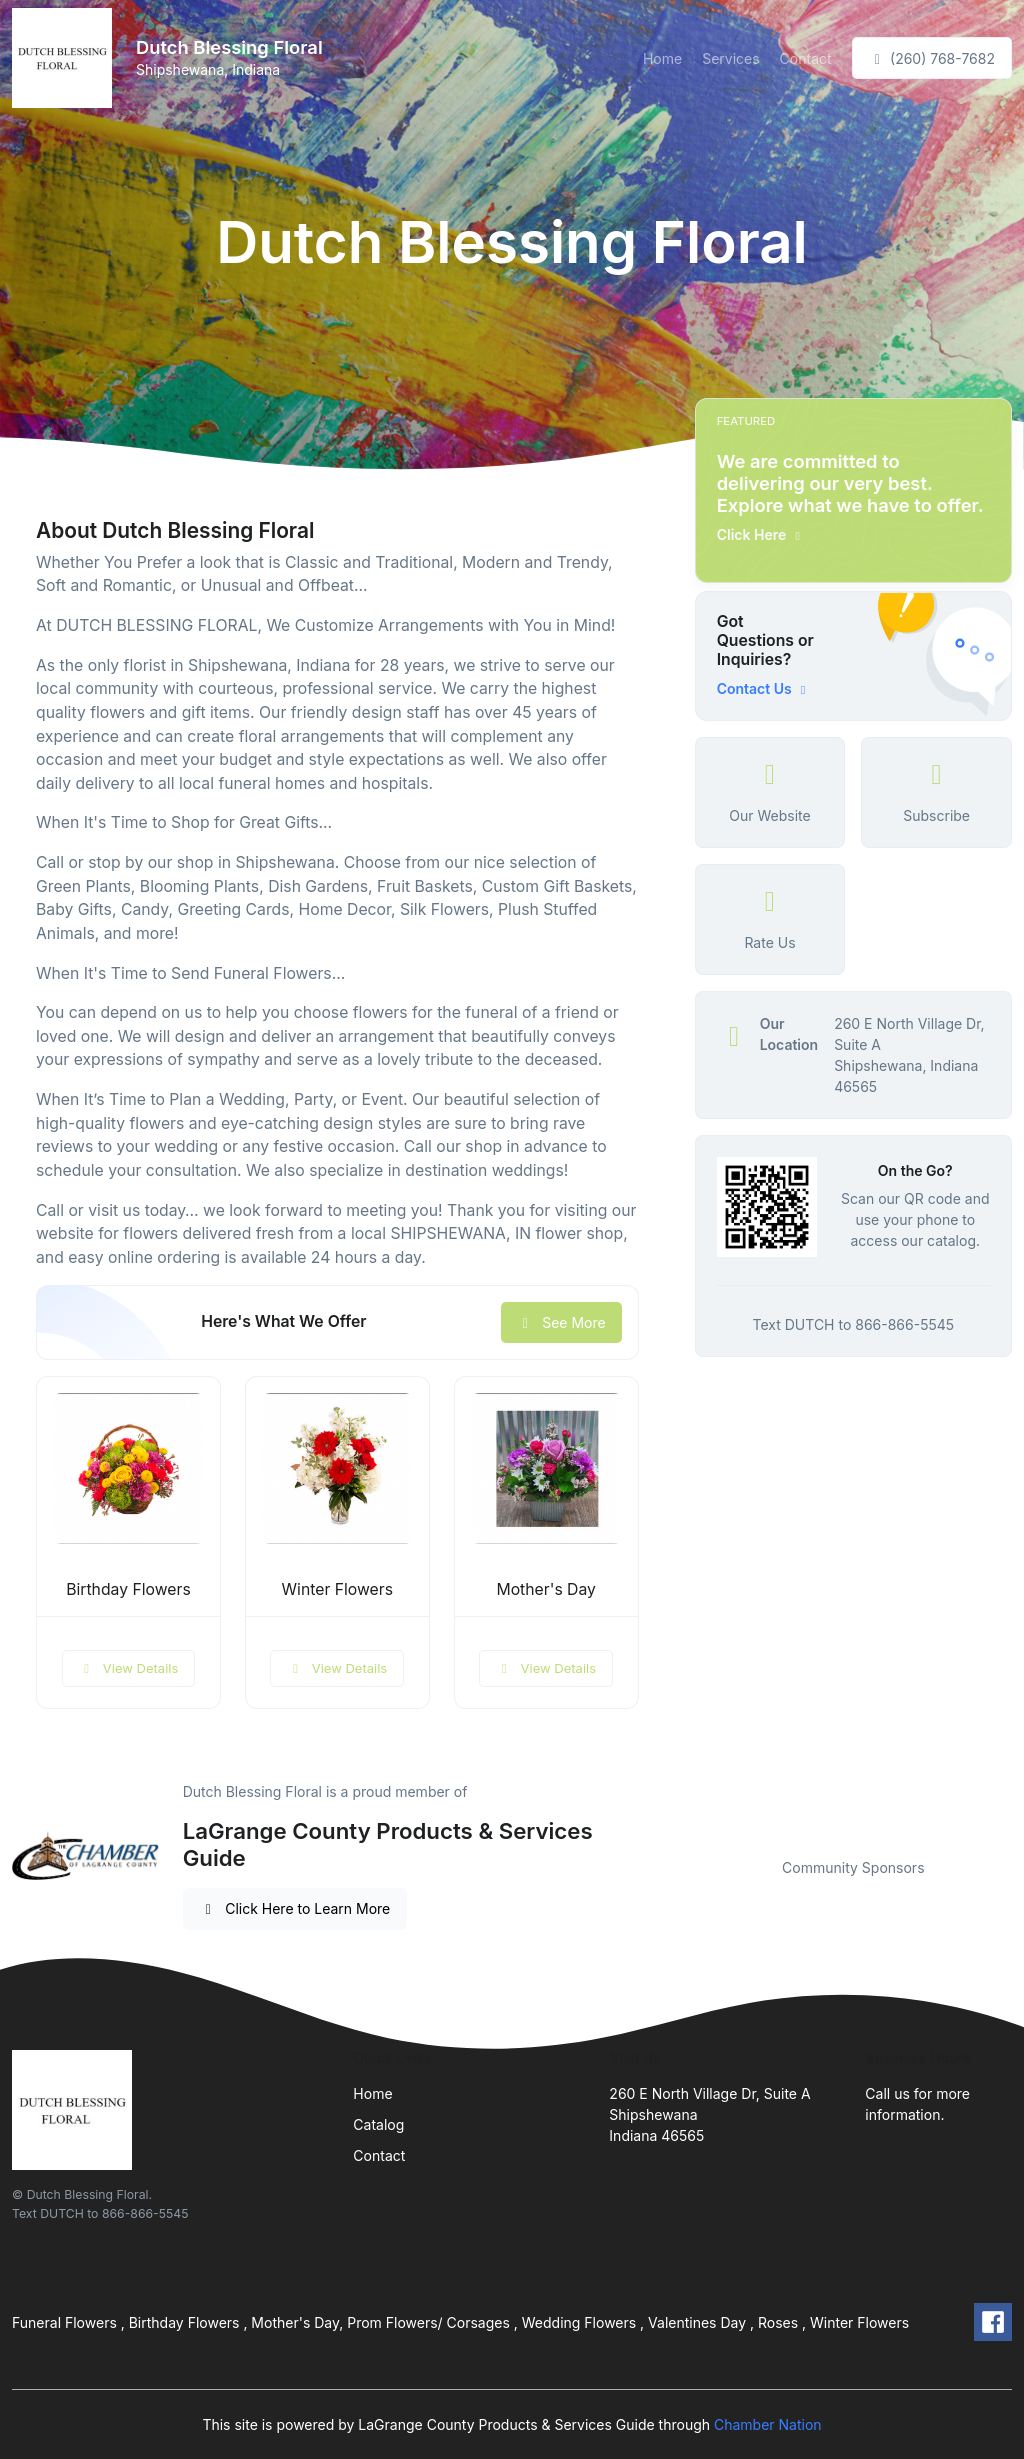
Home (662, 58)
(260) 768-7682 (932, 58)
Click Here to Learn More (295, 1908)
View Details (129, 1668)
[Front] (66, 58)
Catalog (378, 2124)
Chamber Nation (768, 2424)
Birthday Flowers (128, 1589)
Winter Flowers (337, 1589)
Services (730, 58)
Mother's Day (546, 1589)
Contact (806, 58)
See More (561, 1322)
